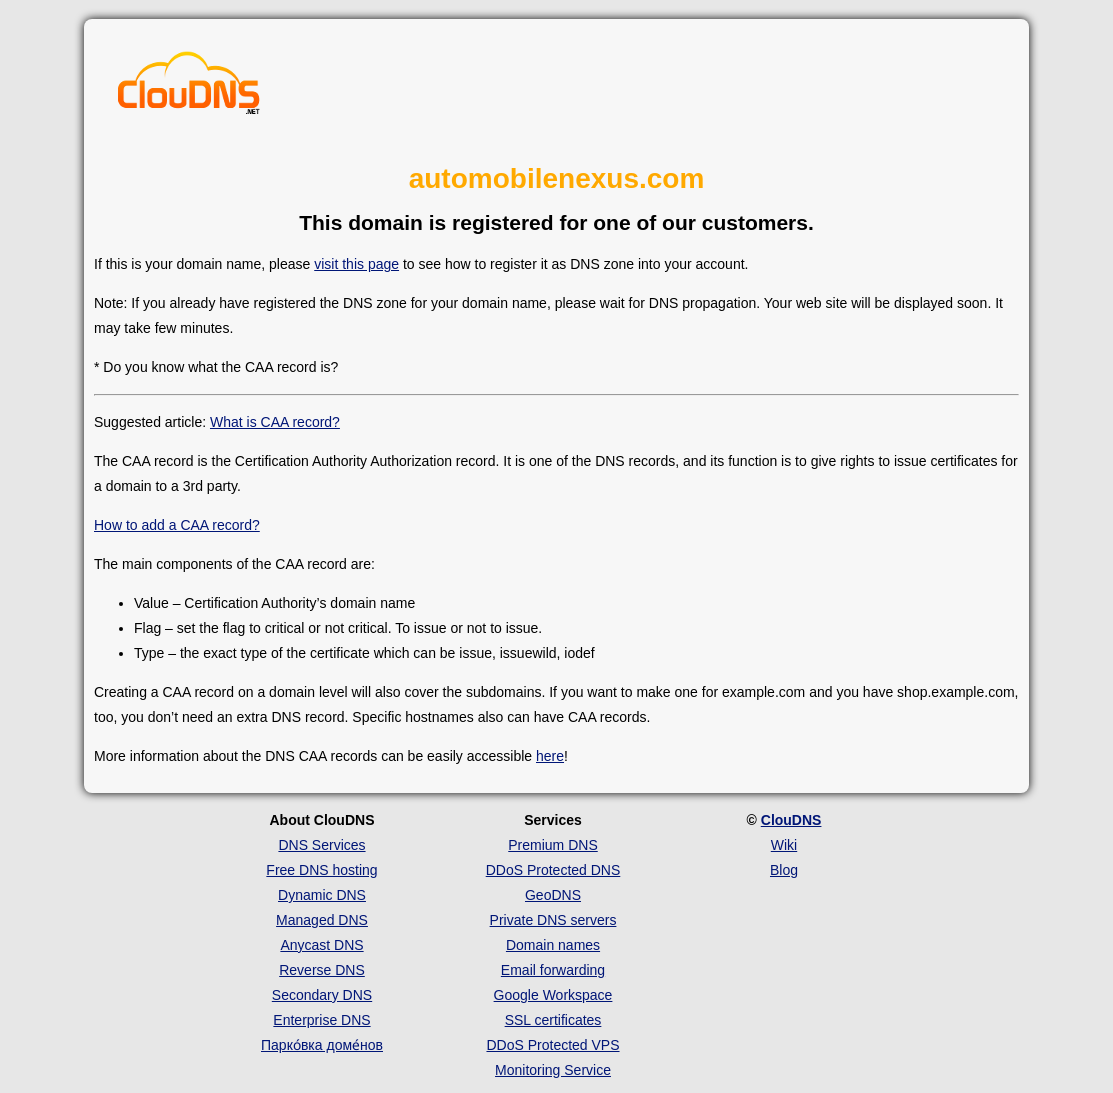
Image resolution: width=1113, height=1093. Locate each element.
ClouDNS (791, 820)
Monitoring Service (553, 1070)
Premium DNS (552, 845)
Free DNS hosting (321, 870)
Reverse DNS (322, 970)
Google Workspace (553, 995)
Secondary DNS (322, 995)
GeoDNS (553, 895)
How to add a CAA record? (177, 525)
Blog (784, 870)
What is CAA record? (275, 422)
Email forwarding (553, 970)
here (550, 756)
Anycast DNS (321, 945)
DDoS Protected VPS (552, 1045)
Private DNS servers (553, 920)
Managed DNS (322, 920)
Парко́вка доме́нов (322, 1045)
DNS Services (321, 845)
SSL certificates (553, 1020)
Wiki (784, 845)
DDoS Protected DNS (553, 870)
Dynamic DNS (322, 895)
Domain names (553, 945)
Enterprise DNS (321, 1020)
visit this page (356, 264)
